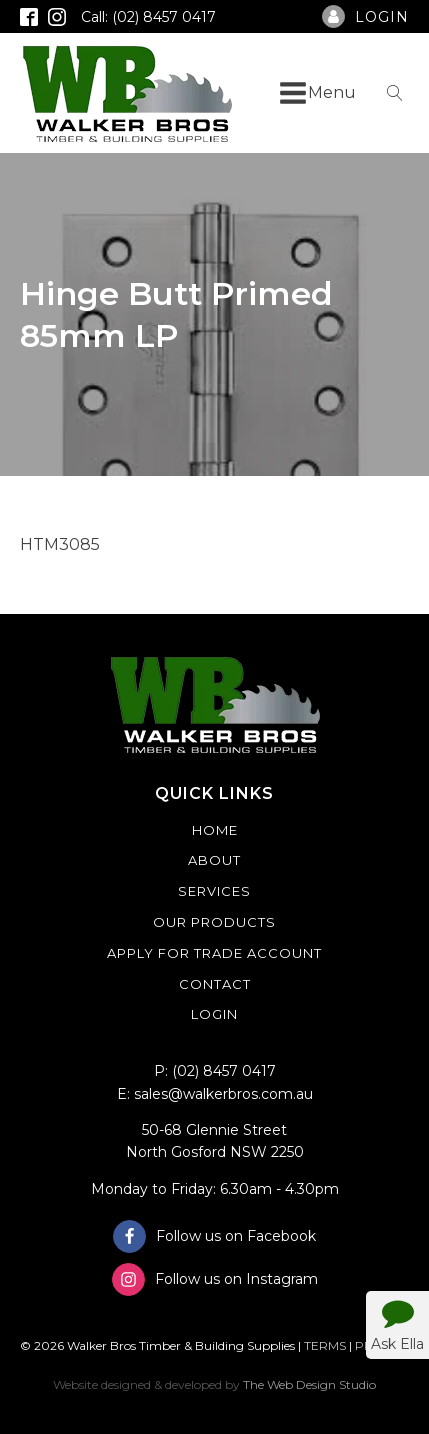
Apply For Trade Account (214, 953)
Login (214, 1014)
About (214, 860)
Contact (215, 984)
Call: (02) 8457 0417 (148, 17)
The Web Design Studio (309, 1384)
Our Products (214, 922)
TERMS (325, 1345)
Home (215, 830)
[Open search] (395, 93)
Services (214, 891)
